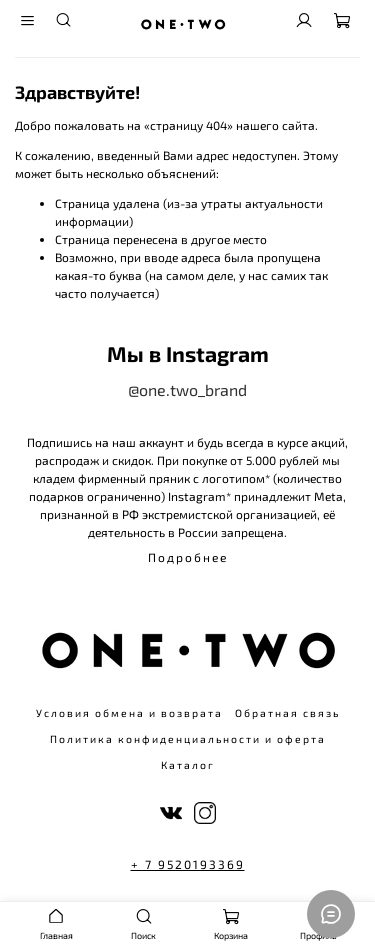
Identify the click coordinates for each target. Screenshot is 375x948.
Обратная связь (287, 713)
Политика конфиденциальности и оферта (188, 739)
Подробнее (188, 557)
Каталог (188, 765)
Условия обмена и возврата (129, 713)
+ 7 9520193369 (188, 864)
